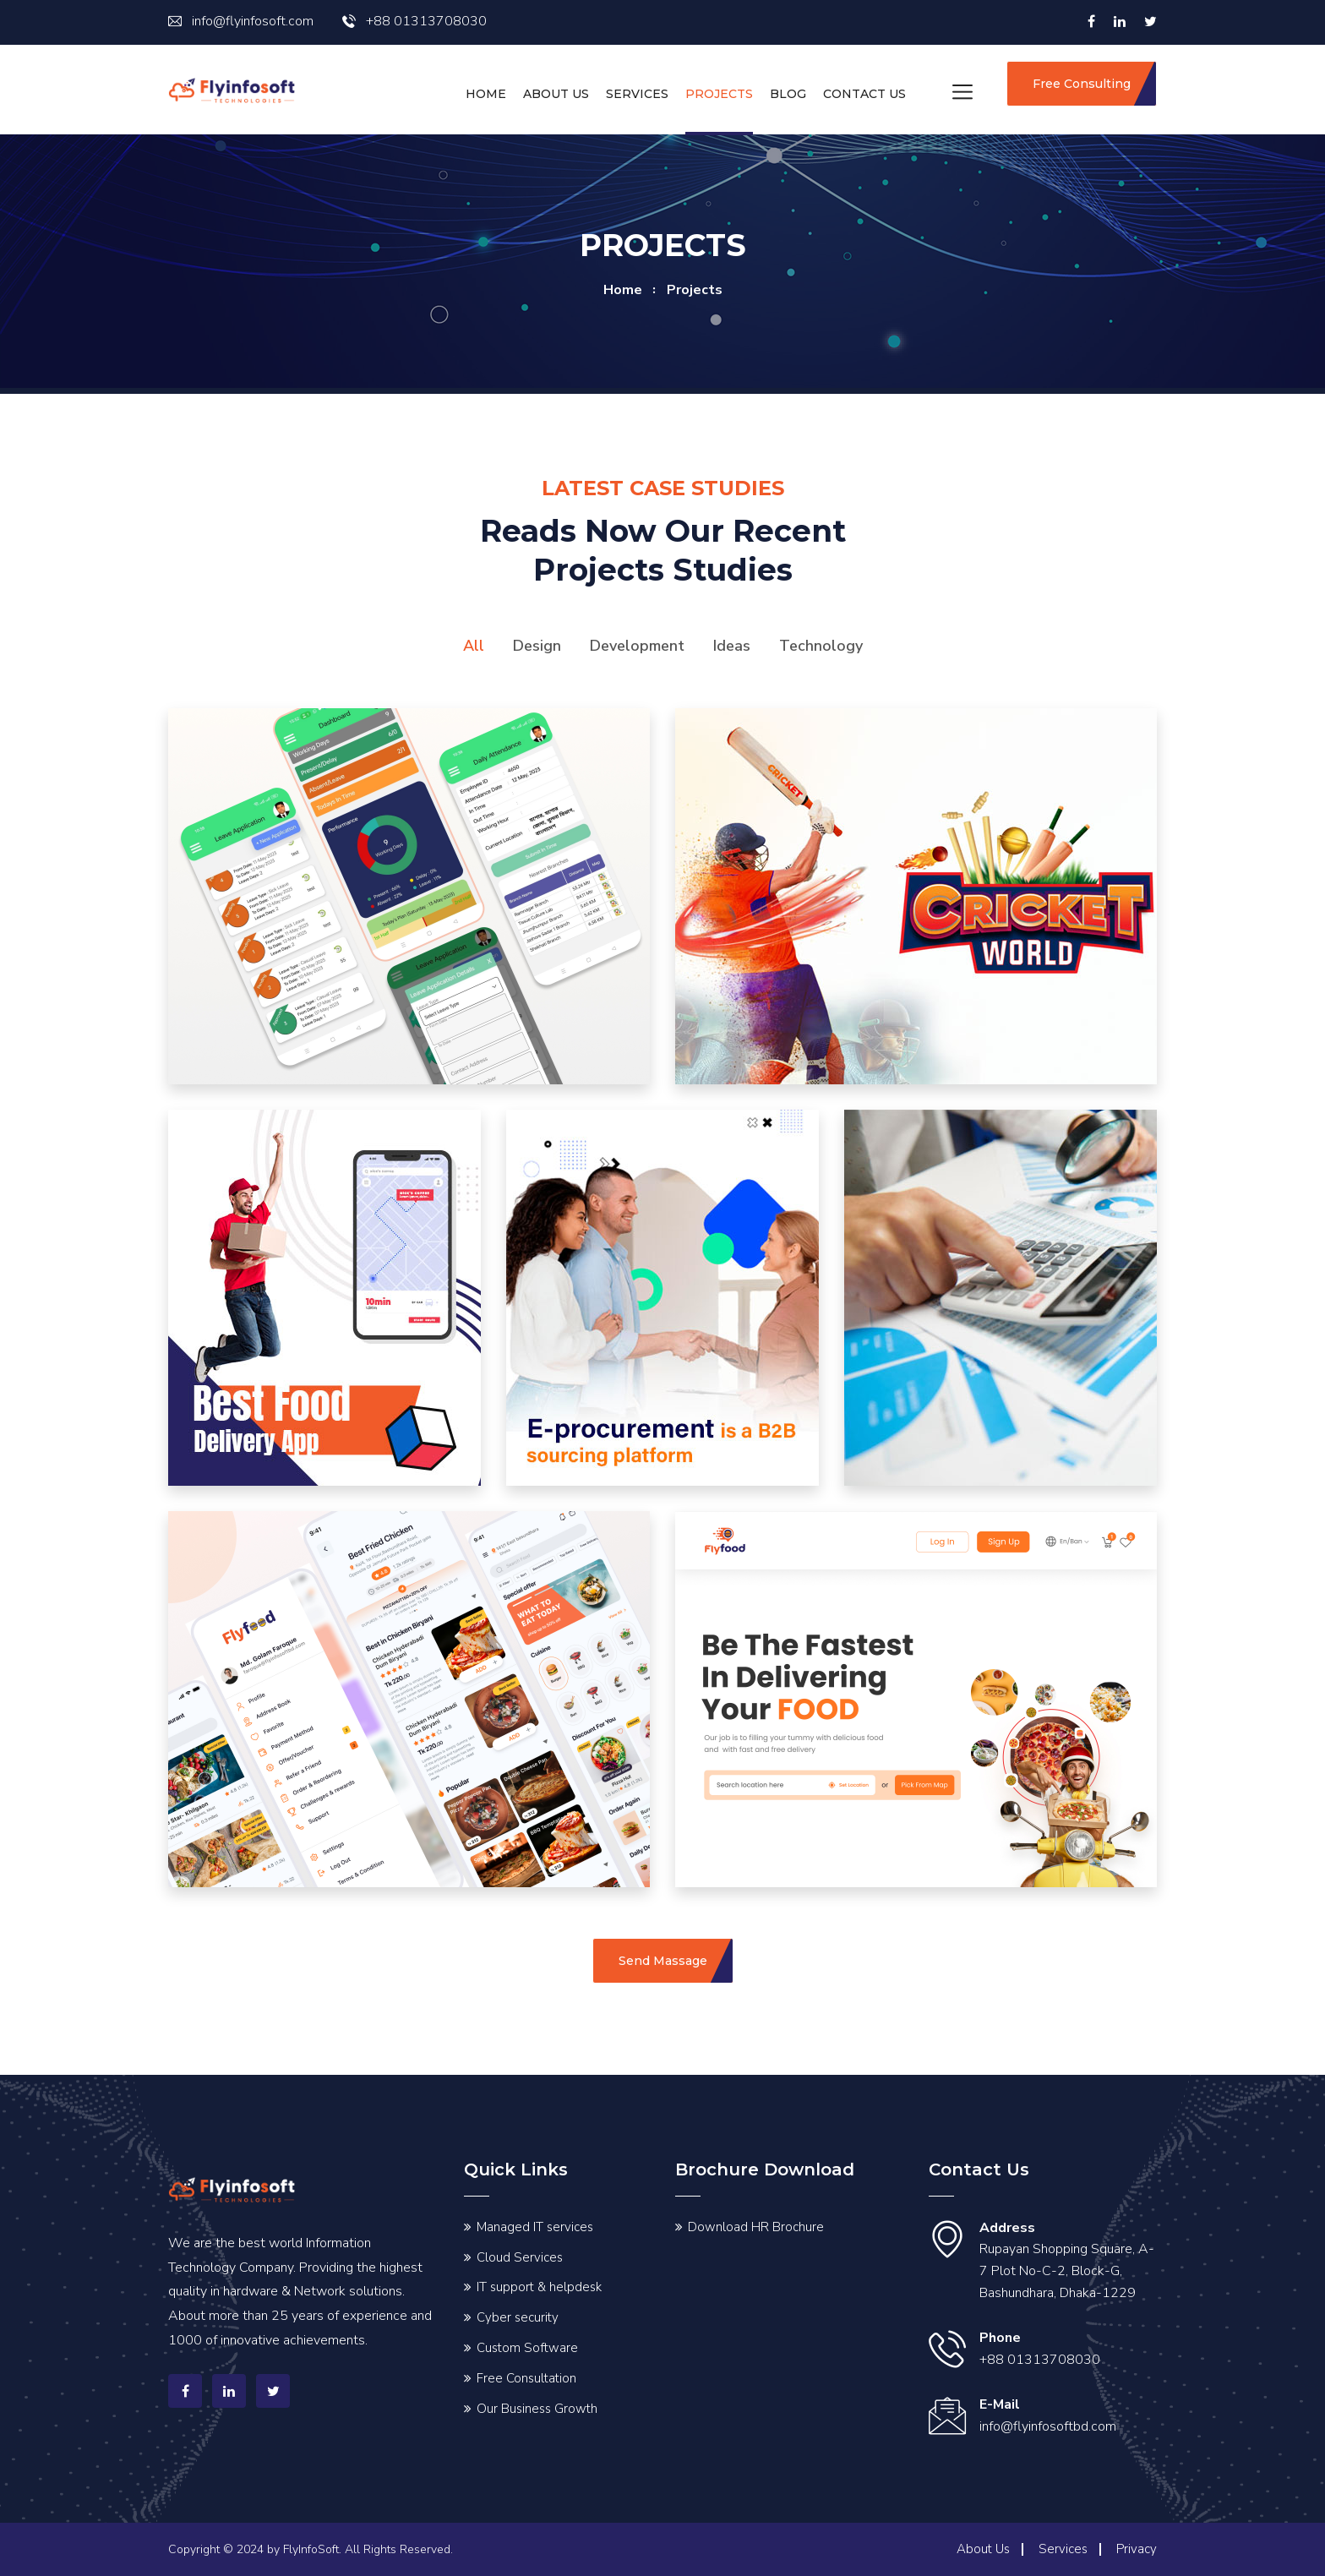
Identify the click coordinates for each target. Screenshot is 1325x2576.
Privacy (1136, 2549)
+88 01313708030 (414, 21)
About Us (556, 93)
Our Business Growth (537, 2408)
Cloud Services (520, 2257)
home (622, 290)
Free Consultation (526, 2378)
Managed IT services (535, 2227)
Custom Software (527, 2347)
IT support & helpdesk (539, 2287)
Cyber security (518, 2317)
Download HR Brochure (756, 2227)
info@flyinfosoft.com (241, 21)
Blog (788, 93)
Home (486, 93)
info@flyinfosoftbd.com (1047, 2426)
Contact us (864, 93)
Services (637, 93)
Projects (719, 93)
